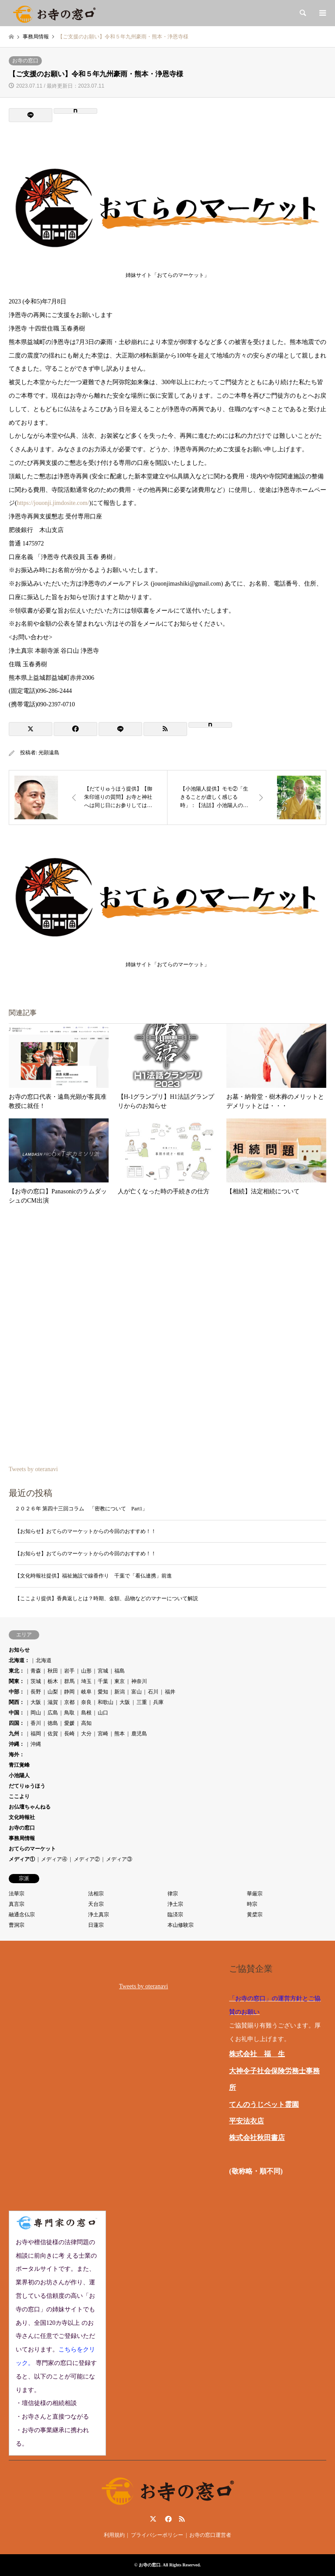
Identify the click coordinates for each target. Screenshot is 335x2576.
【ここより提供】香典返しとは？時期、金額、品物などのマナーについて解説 (106, 1598)
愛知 (103, 1692)
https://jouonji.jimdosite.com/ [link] (53, 503)
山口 (103, 1713)
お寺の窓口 (25, 61)
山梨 (53, 1692)
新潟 (119, 1692)
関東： (16, 1681)
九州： (16, 1734)
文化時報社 (22, 1817)
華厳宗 (255, 1894)
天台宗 (96, 1904)
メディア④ (54, 1859)
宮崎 (103, 1734)
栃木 (53, 1681)
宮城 (103, 1671)
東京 (119, 1681)
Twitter (153, 2519)
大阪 (36, 1702)
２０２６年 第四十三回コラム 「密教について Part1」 (81, 1509)
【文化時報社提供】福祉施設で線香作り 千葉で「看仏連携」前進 (93, 1576)
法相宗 (96, 1894)
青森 (36, 1671)
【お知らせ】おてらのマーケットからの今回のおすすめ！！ (85, 1531)
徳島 (53, 1723)
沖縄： (16, 1744)
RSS (182, 2519)
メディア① (22, 1859)
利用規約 (114, 2535)
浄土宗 (175, 1904)
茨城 (36, 1681)
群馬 (69, 1681)
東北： (16, 1671)
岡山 (36, 1713)
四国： (16, 1723)
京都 (69, 1702)
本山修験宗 (181, 1925)
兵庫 (158, 1702)
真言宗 (16, 1904)
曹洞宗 (16, 1925)
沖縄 (36, 1744)
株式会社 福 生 (257, 2054)
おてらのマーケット (32, 1849)
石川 (153, 1692)
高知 (86, 1723)
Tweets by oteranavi (33, 1469)
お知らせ (19, 1650)
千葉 (103, 1681)
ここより (19, 1796)
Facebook (167, 2519)
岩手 (69, 1671)
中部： (16, 1692)
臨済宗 (175, 1915)
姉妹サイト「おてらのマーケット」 (167, 272)
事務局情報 (22, 1838)
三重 (142, 1702)
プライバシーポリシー (157, 2535)
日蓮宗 (96, 1925)
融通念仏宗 (22, 1915)
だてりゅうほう (27, 1786)
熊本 (119, 1734)
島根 (86, 1713)
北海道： (19, 1660)
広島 (53, 1713)
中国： (16, 1713)
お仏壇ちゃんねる (30, 1807)
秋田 (53, 1671)
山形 (86, 1671)
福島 (119, 1671)
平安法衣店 (246, 2121)
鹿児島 (139, 1734)
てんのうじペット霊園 (264, 2104)
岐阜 (86, 1692)
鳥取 (69, 1713)
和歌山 (105, 1702)
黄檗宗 (255, 1915)
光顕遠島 (48, 753)
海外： (16, 1754)
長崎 (69, 1734)
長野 (36, 1692)
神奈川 (139, 1681)
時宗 (252, 1904)
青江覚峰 (19, 1765)
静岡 (69, 1692)
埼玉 (86, 1681)
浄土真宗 (98, 1915)
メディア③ (119, 1859)
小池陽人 (19, 1775)
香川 (36, 1723)
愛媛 (69, 1723)
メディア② (87, 1859)
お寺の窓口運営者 (210, 2535)
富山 (136, 1692)
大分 (86, 1734)
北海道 (43, 1660)
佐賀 (53, 1734)
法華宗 (16, 1894)
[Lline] (30, 115)
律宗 (173, 1894)
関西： (16, 1702)
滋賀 (53, 1702)
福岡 (36, 1734)
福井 (170, 1692)
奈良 (86, 1702)
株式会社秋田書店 (257, 2137)
